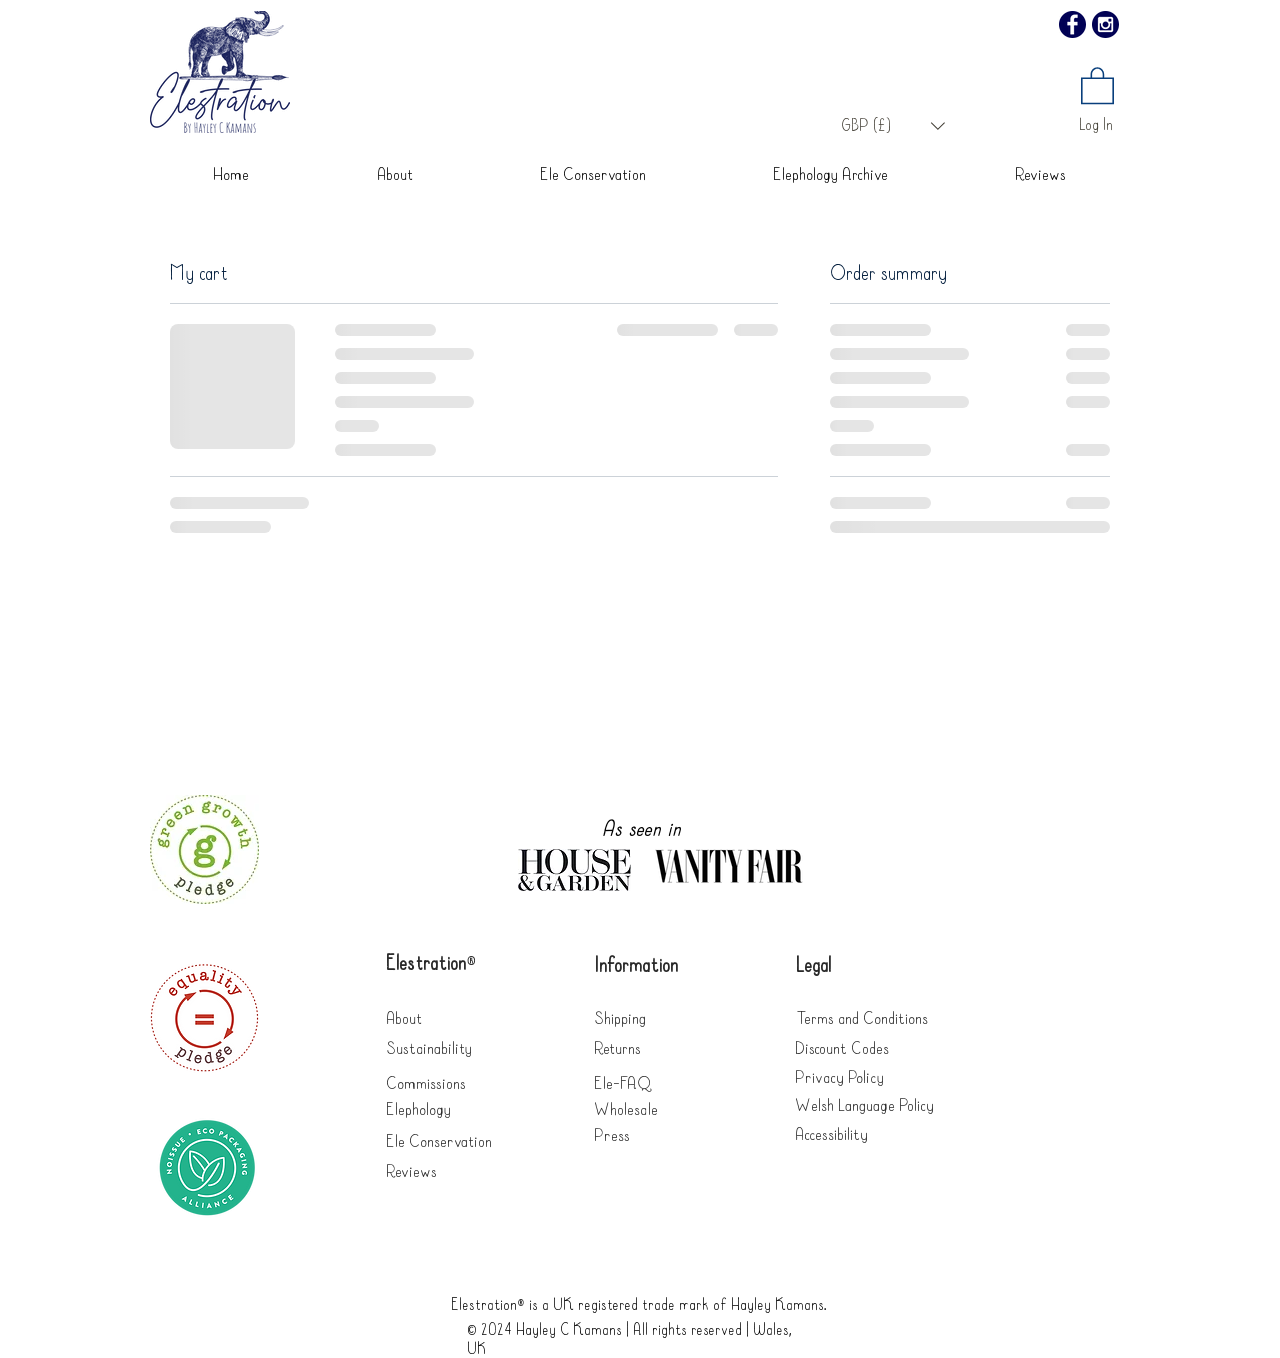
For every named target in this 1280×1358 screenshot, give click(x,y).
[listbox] (893, 125)
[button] (893, 125)
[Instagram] (1105, 24)
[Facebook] (1072, 24)
